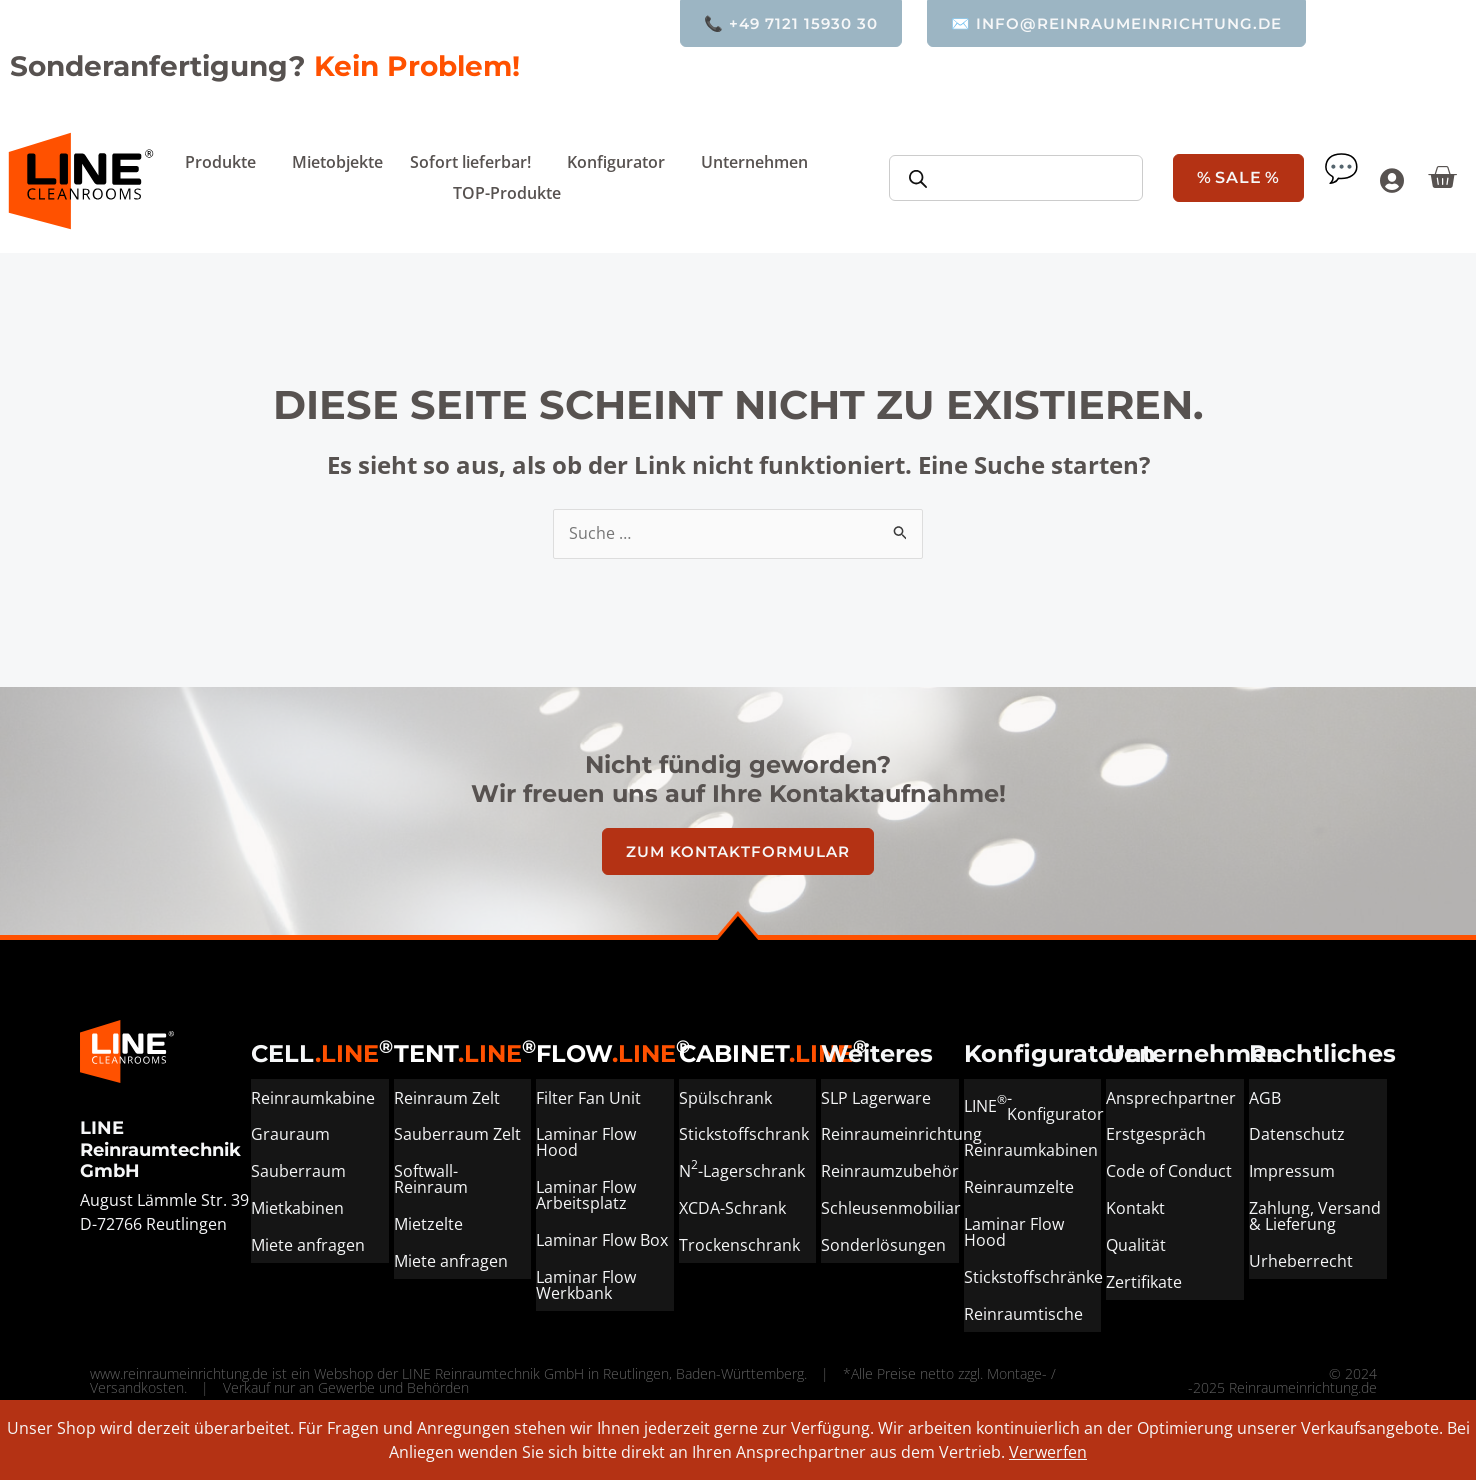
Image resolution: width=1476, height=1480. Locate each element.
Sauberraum (298, 1169)
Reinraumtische (1023, 1309)
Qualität (1136, 1241)
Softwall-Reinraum (431, 1177)
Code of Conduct (1169, 1169)
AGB (1265, 1097)
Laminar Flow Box (602, 1237)
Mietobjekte (337, 162)
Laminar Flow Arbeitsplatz (586, 1193)
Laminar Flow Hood (586, 1141)
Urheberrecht (1301, 1257)
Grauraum (290, 1133)
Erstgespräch (1156, 1133)
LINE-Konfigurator (1033, 1105)
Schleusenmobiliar (890, 1205)
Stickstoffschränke (1033, 1273)
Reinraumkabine (313, 1097)
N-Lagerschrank (742, 1167)
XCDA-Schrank (732, 1205)
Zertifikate (1144, 1277)
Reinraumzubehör (890, 1169)
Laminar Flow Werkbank (586, 1281)
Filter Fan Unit (588, 1097)
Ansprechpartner (1171, 1097)
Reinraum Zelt (447, 1097)
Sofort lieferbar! (475, 162)
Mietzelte (428, 1221)
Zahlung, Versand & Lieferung (1315, 1213)
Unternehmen (759, 162)
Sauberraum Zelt (457, 1133)
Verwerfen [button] (1048, 1452)
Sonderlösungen (883, 1241)
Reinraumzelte (1019, 1185)
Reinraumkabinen (1031, 1149)
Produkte (225, 162)
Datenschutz (1297, 1133)
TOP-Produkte (507, 193)
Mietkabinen (297, 1205)
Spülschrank (725, 1097)
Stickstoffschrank (744, 1133)
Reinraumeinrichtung (890, 1133)
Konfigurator (621, 162)
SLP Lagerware (876, 1097)
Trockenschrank (739, 1241)
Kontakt (1135, 1205)
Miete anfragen (308, 1241)
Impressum (1292, 1169)
